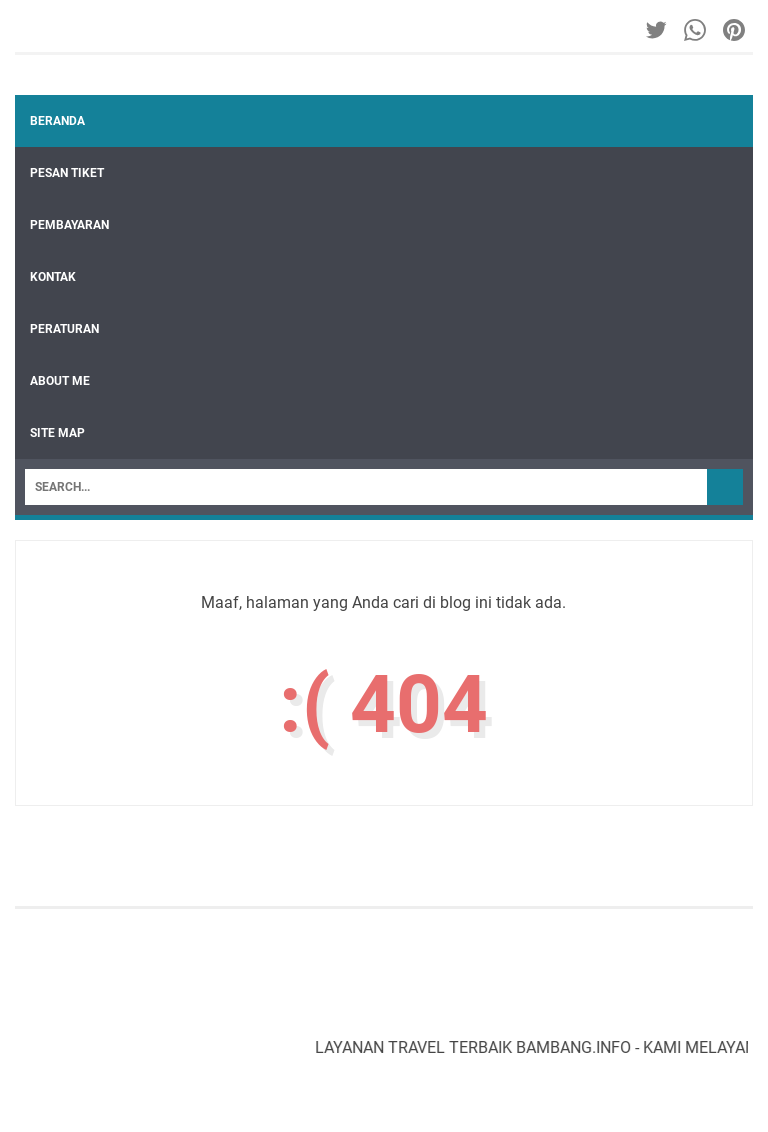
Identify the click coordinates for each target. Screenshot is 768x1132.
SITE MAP (57, 433)
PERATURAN (64, 329)
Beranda (57, 121)
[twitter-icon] (657, 30)
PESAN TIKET (67, 173)
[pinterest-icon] (735, 30)
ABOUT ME (60, 381)
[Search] (366, 487)
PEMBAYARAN (69, 225)
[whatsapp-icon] (696, 30)
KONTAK (53, 277)
